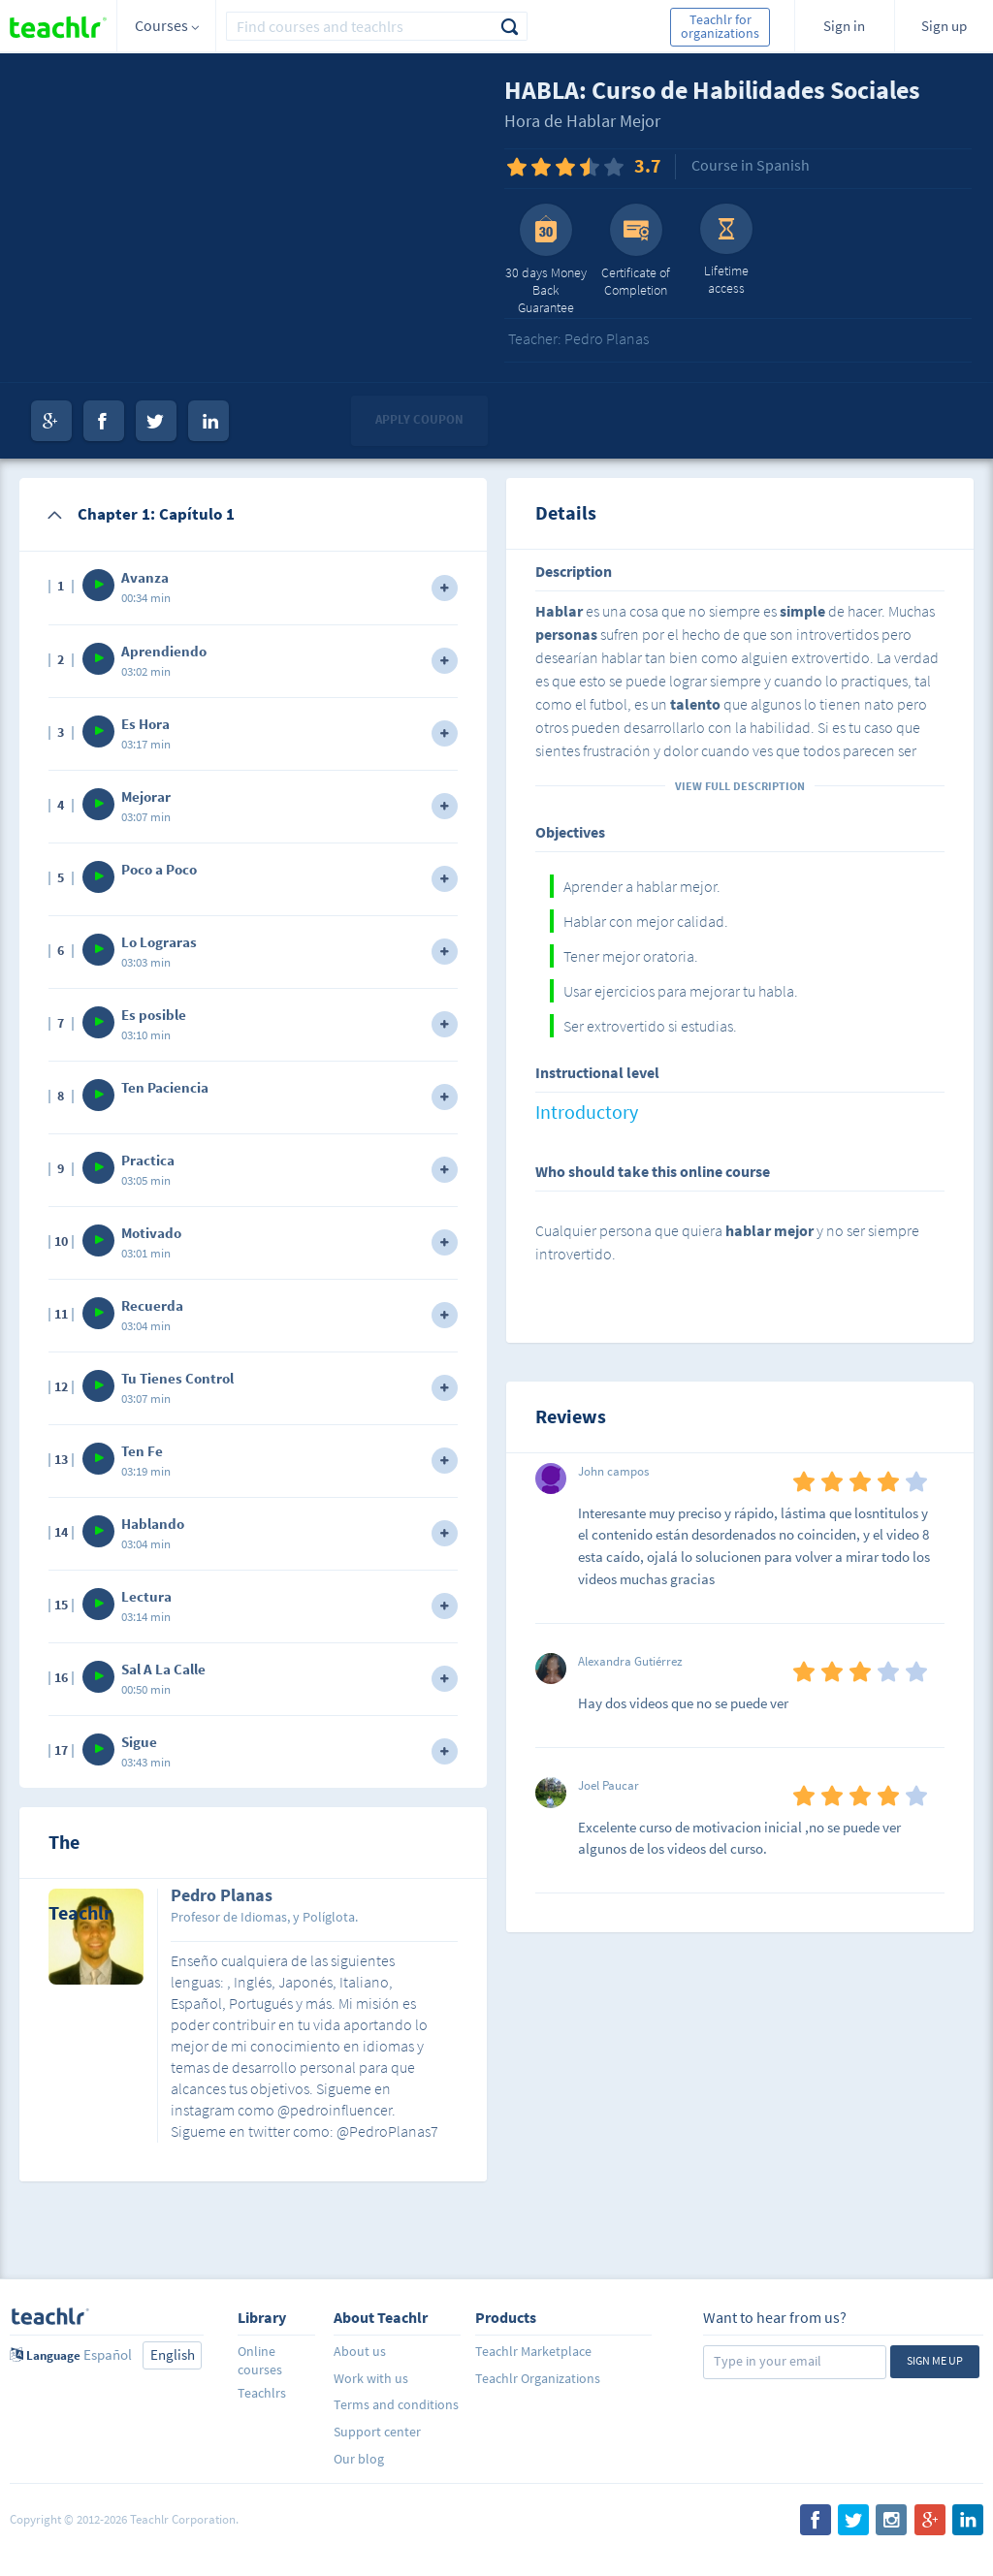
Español (107, 2354)
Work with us (371, 2378)
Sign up (944, 25)
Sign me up (935, 2360)
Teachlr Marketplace (533, 2351)
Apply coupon (419, 419)
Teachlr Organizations (537, 2378)
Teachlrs (262, 2392)
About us (360, 2351)
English (172, 2354)
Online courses (260, 2360)
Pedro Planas (221, 1896)
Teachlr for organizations (720, 26)
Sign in (844, 25)
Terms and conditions (396, 2404)
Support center (377, 2431)
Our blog (359, 2458)
